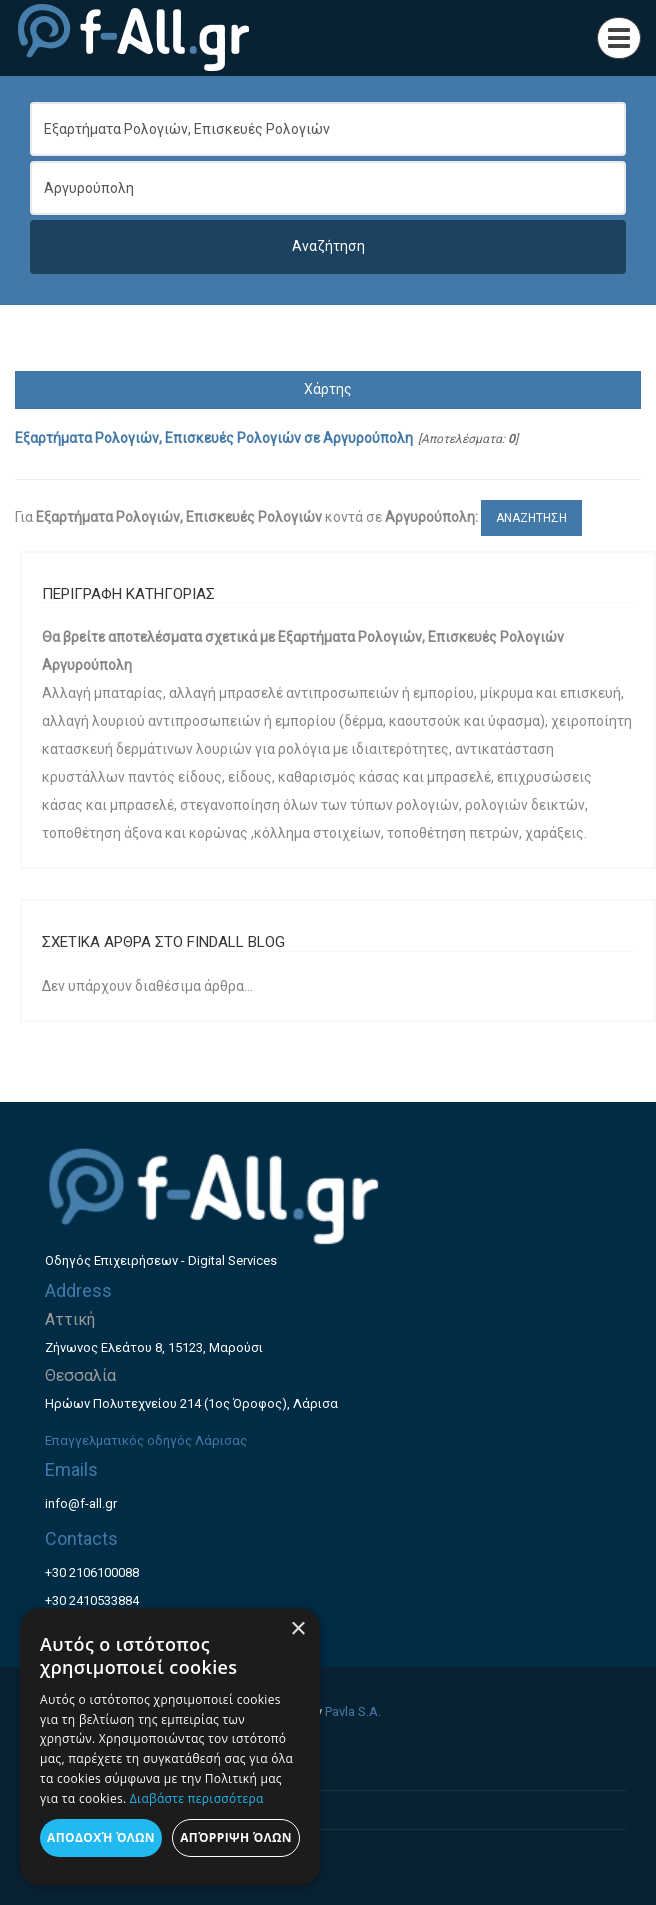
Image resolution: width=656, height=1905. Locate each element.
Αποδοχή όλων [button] (101, 1837)
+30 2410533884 (92, 1600)
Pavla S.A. (353, 1711)
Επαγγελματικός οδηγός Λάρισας (146, 1440)
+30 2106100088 (92, 1572)
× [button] (297, 1629)
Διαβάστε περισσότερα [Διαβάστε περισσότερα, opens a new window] (197, 1798)
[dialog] (170, 1746)
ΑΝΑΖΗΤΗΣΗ (531, 518)
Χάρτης (328, 389)
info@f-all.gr (81, 1503)
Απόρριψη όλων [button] (236, 1837)
